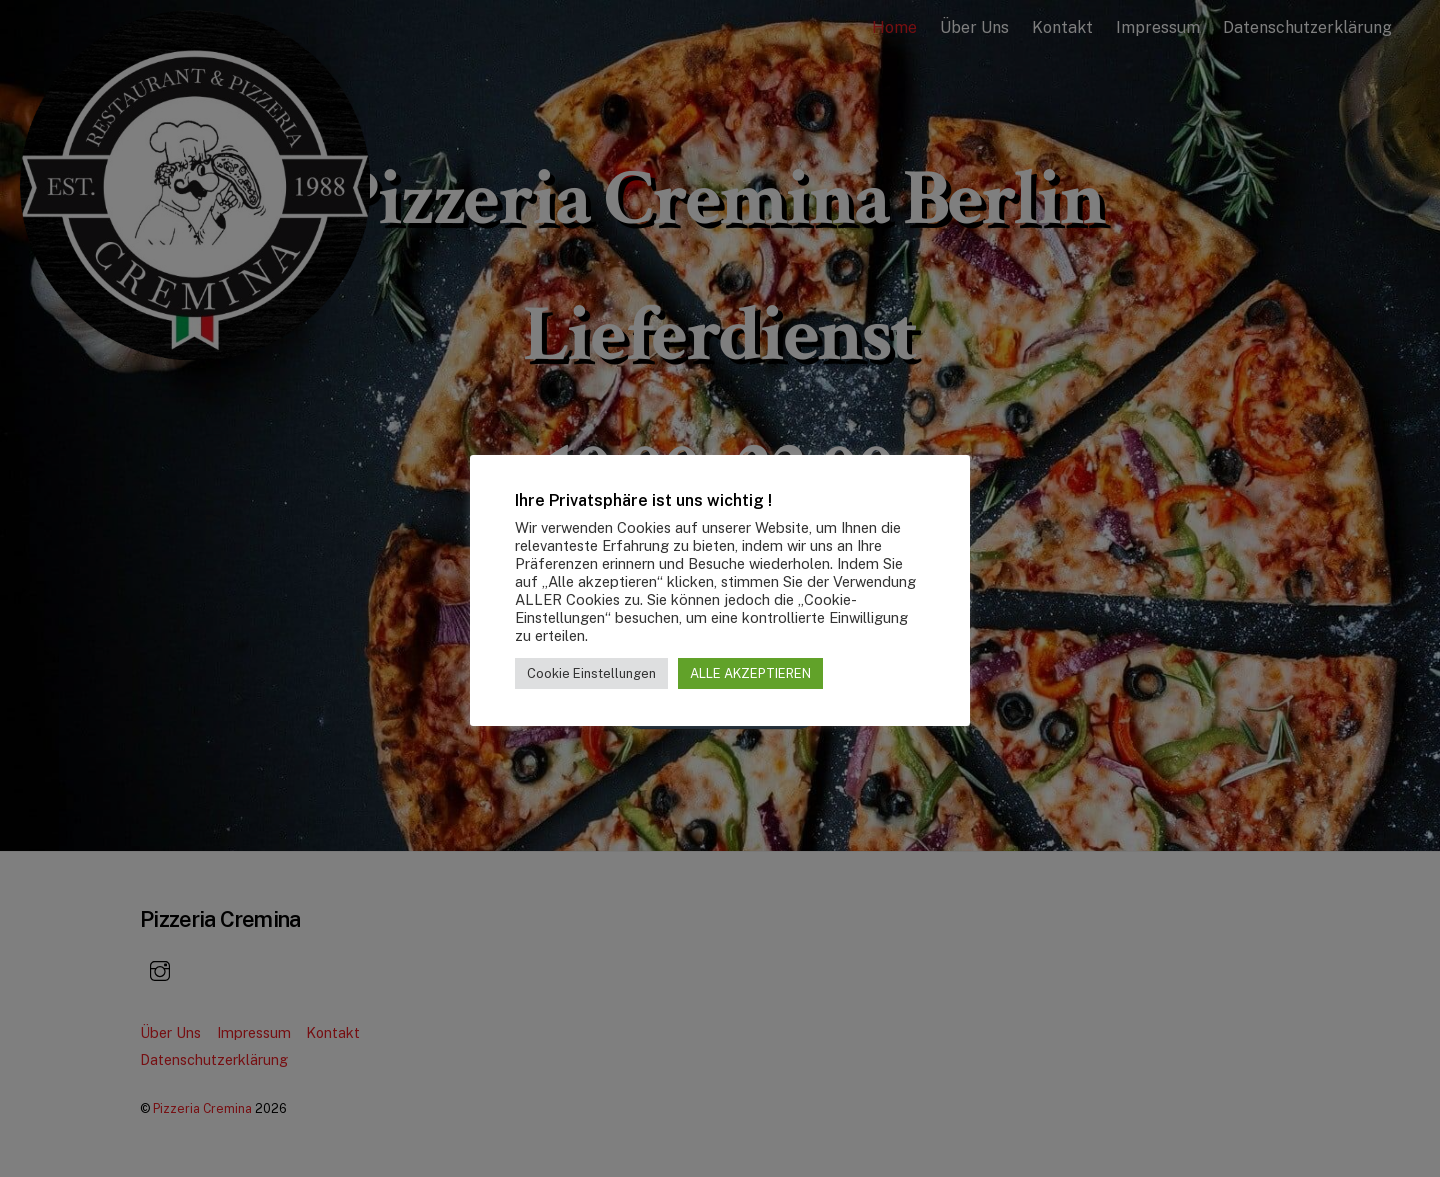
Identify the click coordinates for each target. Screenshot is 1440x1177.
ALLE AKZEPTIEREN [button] (750, 673)
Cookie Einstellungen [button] (591, 673)
